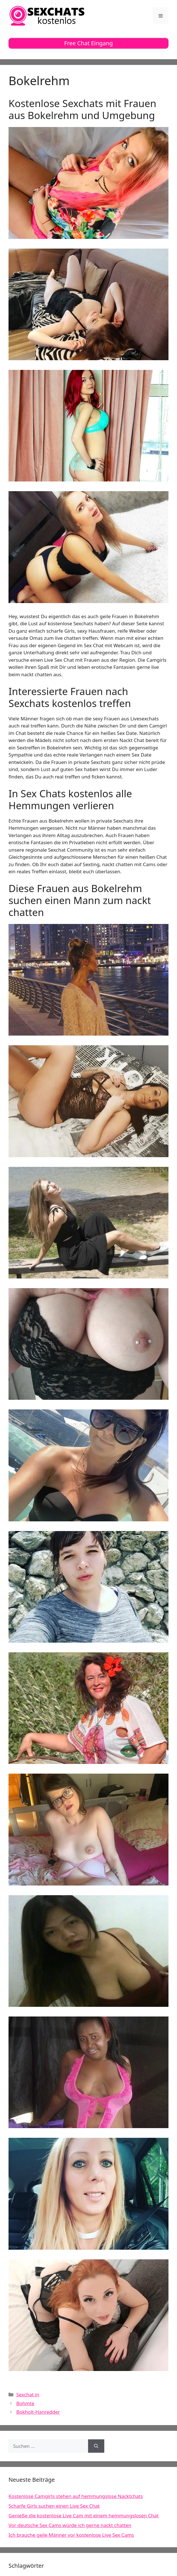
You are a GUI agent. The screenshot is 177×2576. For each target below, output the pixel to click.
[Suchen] (96, 2446)
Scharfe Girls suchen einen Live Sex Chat (54, 2506)
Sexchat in (27, 2394)
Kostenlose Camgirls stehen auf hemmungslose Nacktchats (76, 2496)
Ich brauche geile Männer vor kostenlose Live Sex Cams (71, 2535)
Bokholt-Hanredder (38, 2412)
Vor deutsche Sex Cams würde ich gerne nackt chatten (70, 2525)
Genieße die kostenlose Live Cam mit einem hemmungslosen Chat (84, 2515)
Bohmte (25, 2403)
